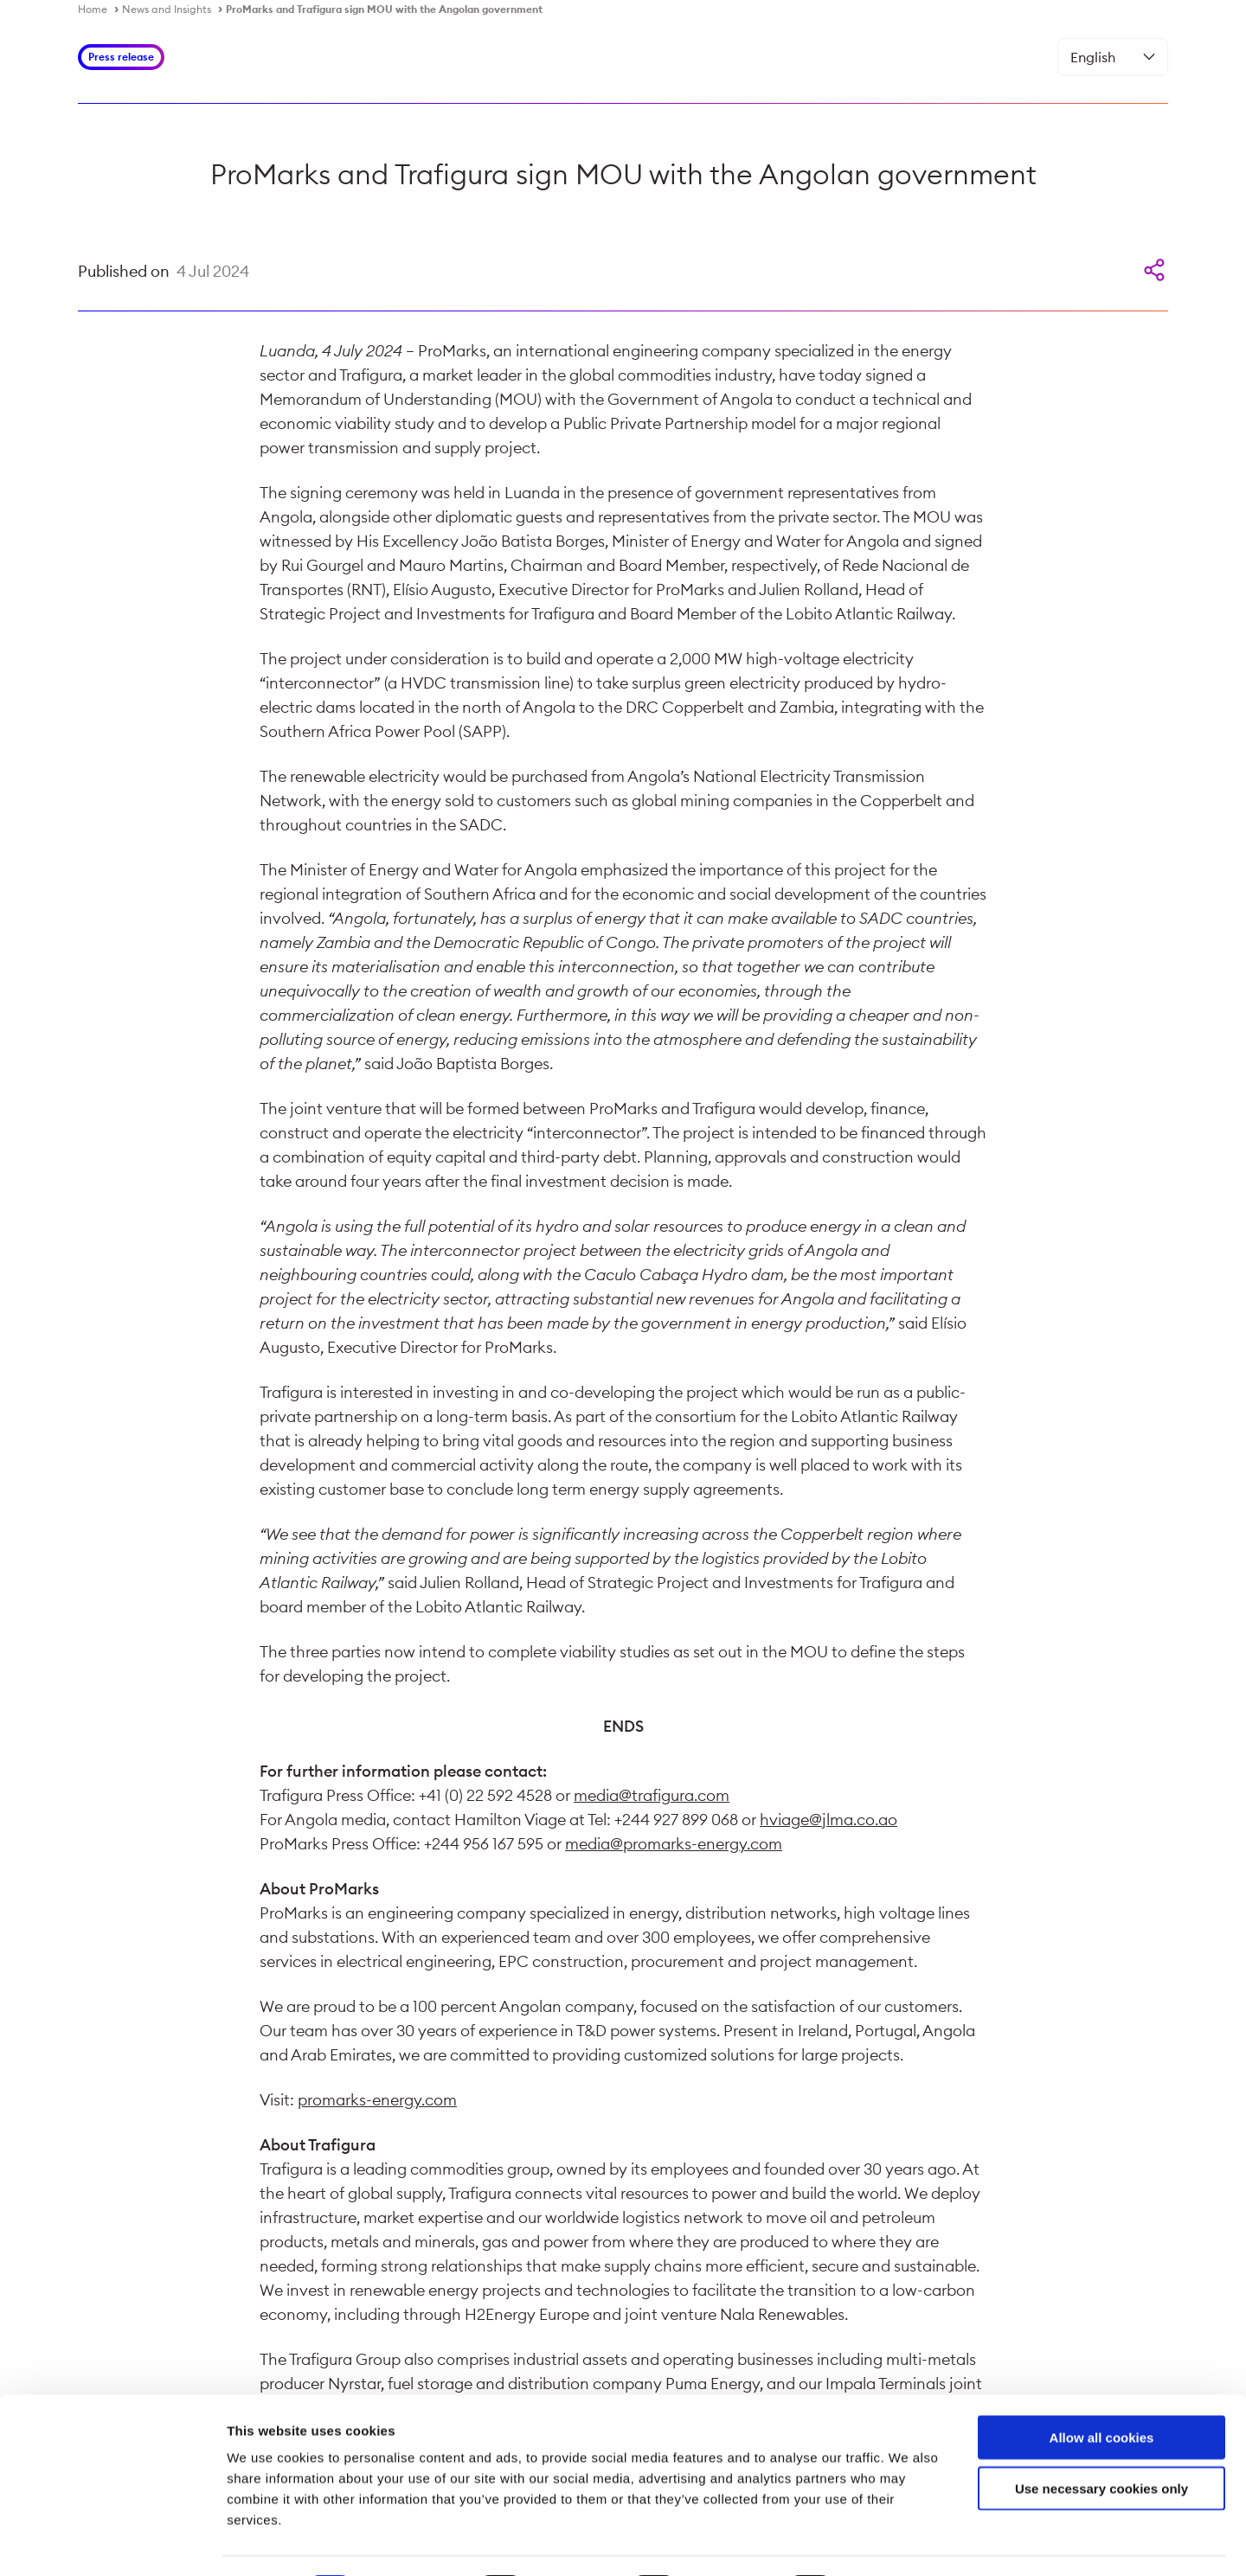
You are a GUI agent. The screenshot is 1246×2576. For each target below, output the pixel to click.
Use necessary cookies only (1101, 2440)
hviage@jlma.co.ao (828, 1819)
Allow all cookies (1102, 2389)
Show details (908, 2541)
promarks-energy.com (377, 2100)
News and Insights (166, 9)
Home (92, 9)
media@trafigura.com (651, 1795)
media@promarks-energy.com (673, 1844)
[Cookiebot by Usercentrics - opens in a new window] (112, 2542)
